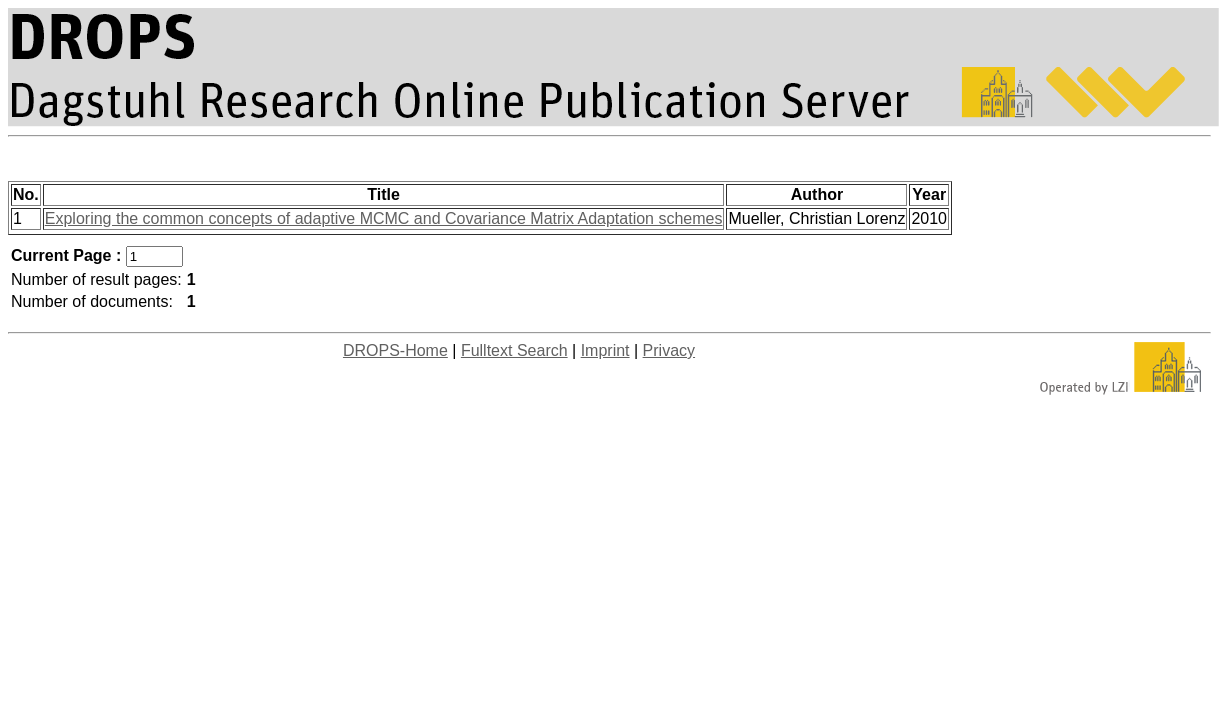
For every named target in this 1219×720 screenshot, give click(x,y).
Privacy (669, 350)
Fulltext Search (514, 350)
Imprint (605, 350)
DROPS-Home (395, 350)
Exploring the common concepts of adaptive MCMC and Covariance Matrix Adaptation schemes (384, 218)
